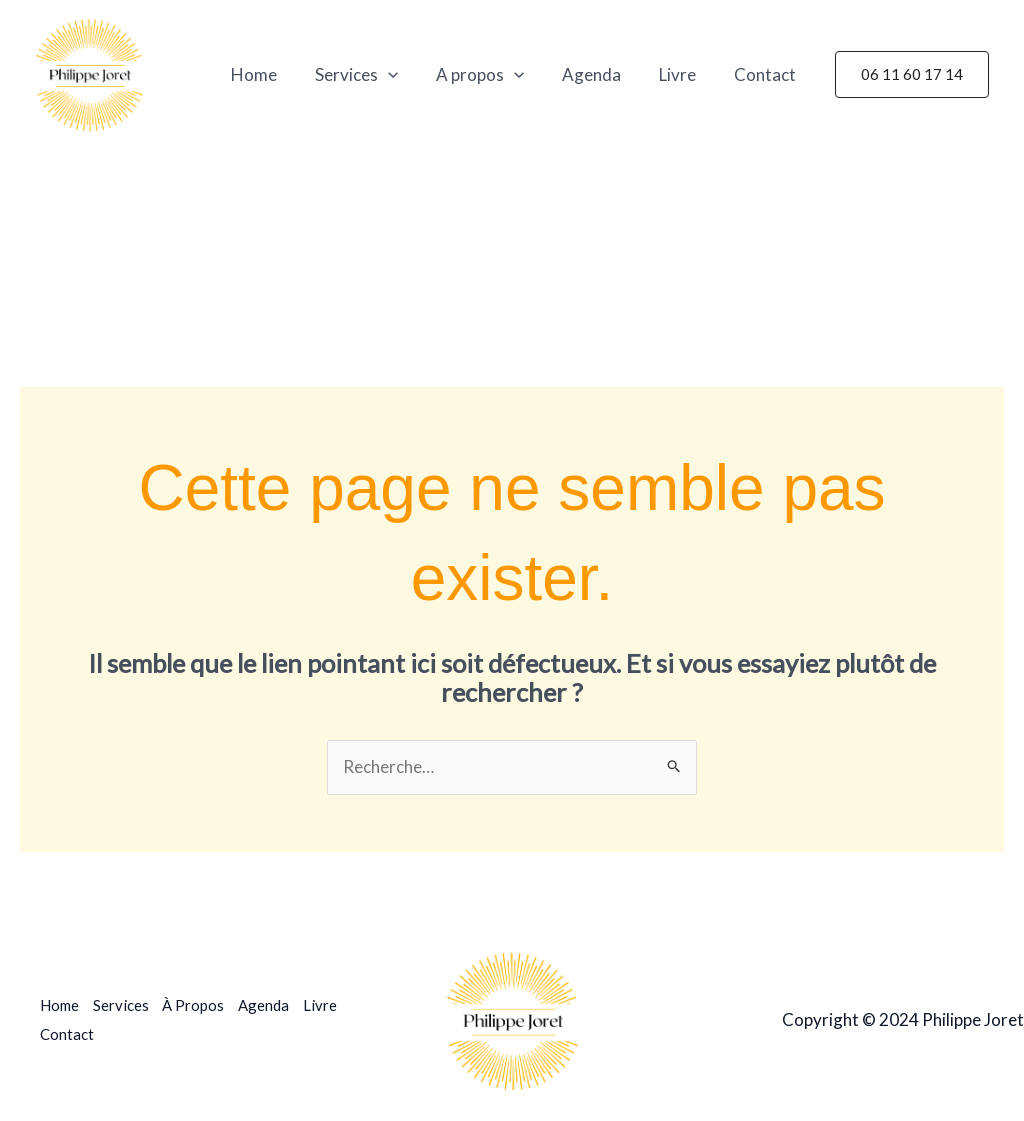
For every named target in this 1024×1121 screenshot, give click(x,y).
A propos (494, 75)
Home (276, 74)
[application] (406, 75)
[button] (912, 74)
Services (374, 75)
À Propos (196, 1006)
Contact (767, 74)
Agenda (601, 74)
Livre (683, 74)
